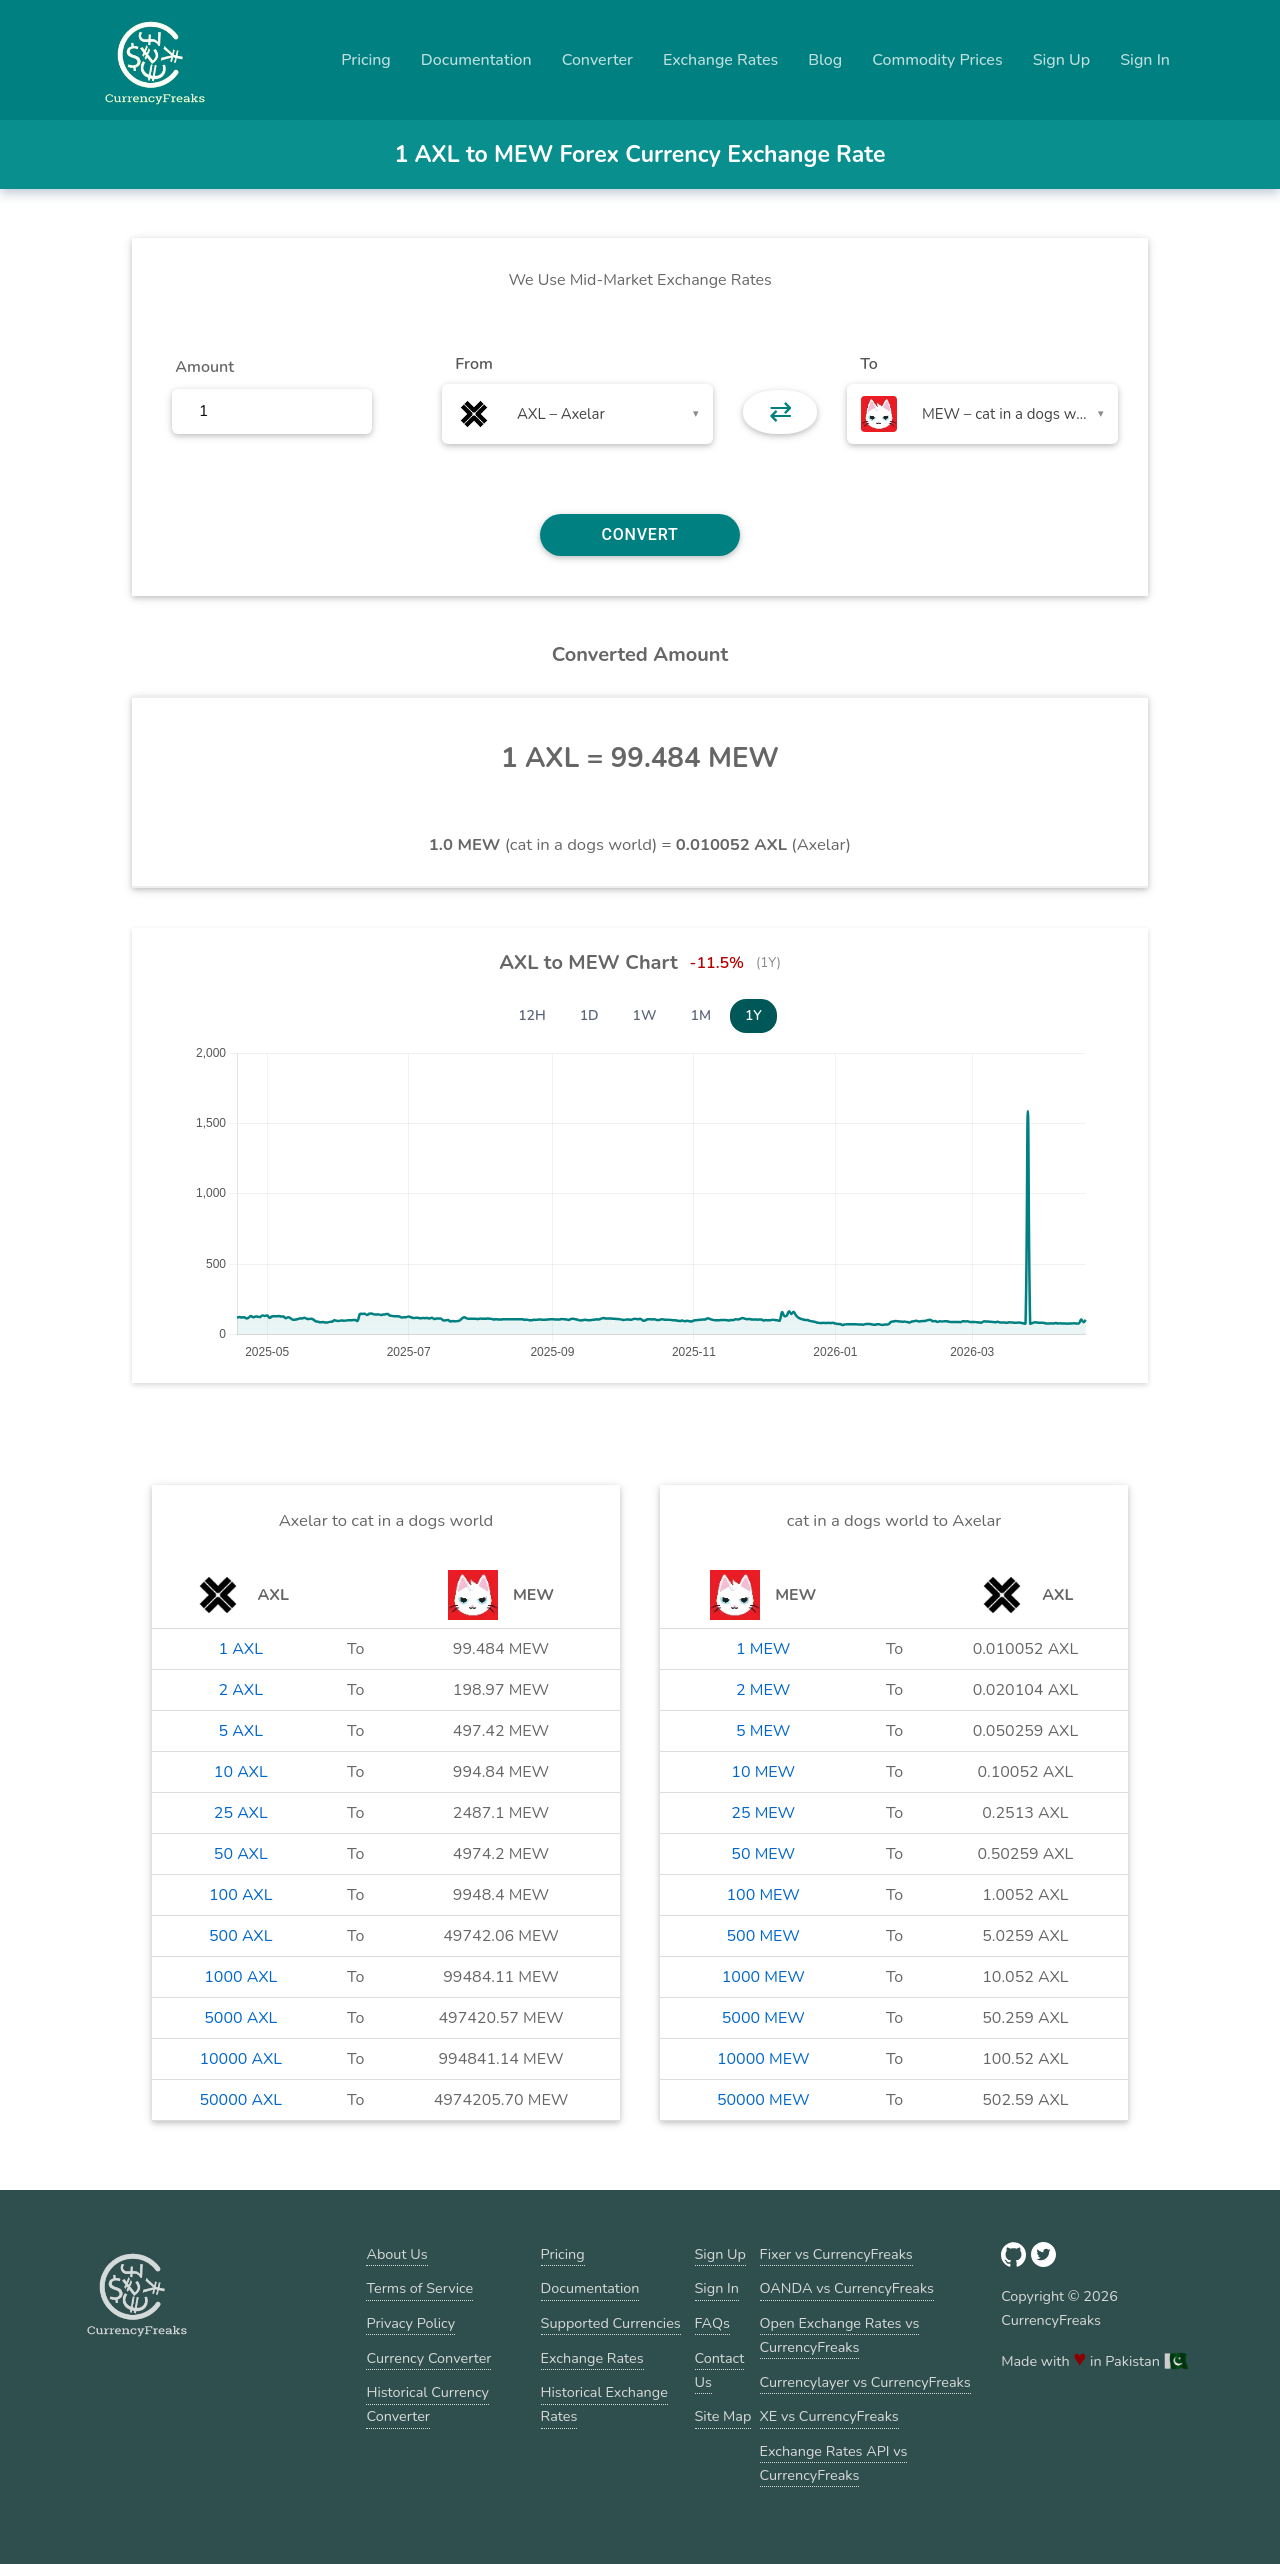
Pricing (366, 60)
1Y (753, 1015)
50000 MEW (763, 2100)
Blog (825, 60)
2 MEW (763, 1690)
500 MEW (762, 1936)
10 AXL (241, 1772)
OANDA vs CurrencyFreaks (847, 2288)
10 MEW (763, 1772)
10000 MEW (763, 2059)
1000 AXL (240, 1977)
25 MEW (763, 1813)
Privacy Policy (410, 2323)
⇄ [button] (780, 412)
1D (589, 1015)
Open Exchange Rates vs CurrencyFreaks (840, 2335)
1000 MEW (763, 1977)
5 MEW (763, 1731)
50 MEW (763, 1854)
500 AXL (240, 1936)
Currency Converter (428, 2358)
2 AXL (241, 1690)
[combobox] (577, 414)
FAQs (712, 2323)
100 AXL (240, 1895)
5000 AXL (240, 2018)
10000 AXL (240, 2059)
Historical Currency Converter (427, 2404)
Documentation (476, 60)
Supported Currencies (611, 2323)
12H (532, 1015)
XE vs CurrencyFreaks (829, 2416)
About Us (396, 2254)
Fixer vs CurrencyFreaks (836, 2254)
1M (701, 1015)
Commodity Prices (937, 60)
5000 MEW (763, 2018)
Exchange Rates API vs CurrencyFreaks (834, 2463)
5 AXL (241, 1731)
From (473, 364)
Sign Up (1062, 60)
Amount (204, 367)
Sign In (1145, 60)
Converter (597, 60)
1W (645, 1015)
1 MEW (763, 1649)
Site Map (723, 2416)
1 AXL (241, 1649)
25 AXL (241, 1813)
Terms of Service (419, 2288)
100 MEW (762, 1895)
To (869, 364)
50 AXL (241, 1854)
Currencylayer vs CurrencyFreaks (865, 2382)
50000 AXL (240, 2100)
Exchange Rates (720, 60)
